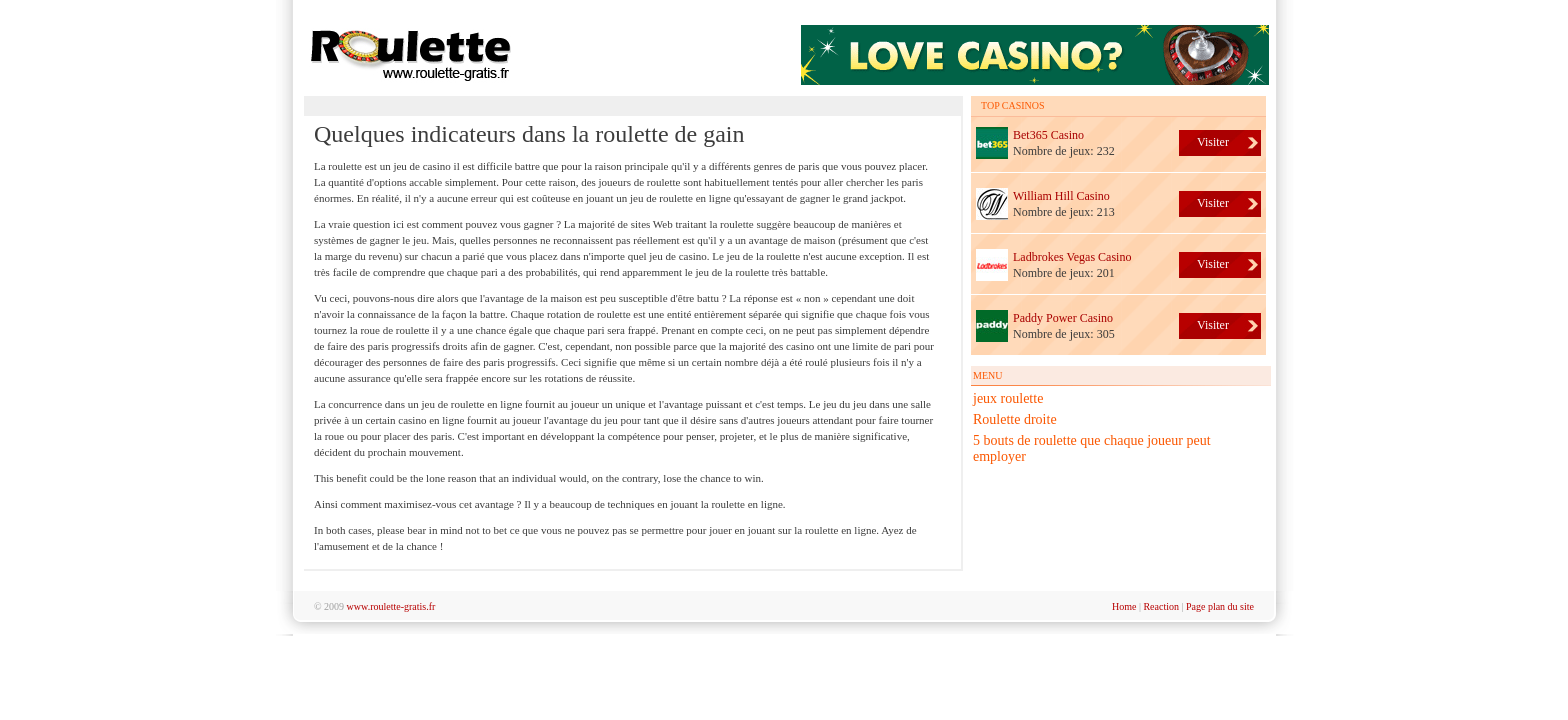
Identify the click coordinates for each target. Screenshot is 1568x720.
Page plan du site (1220, 606)
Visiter (1213, 142)
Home (1124, 606)
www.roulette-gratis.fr (391, 606)
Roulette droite (1015, 419)
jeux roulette (1008, 398)
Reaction (1161, 606)
